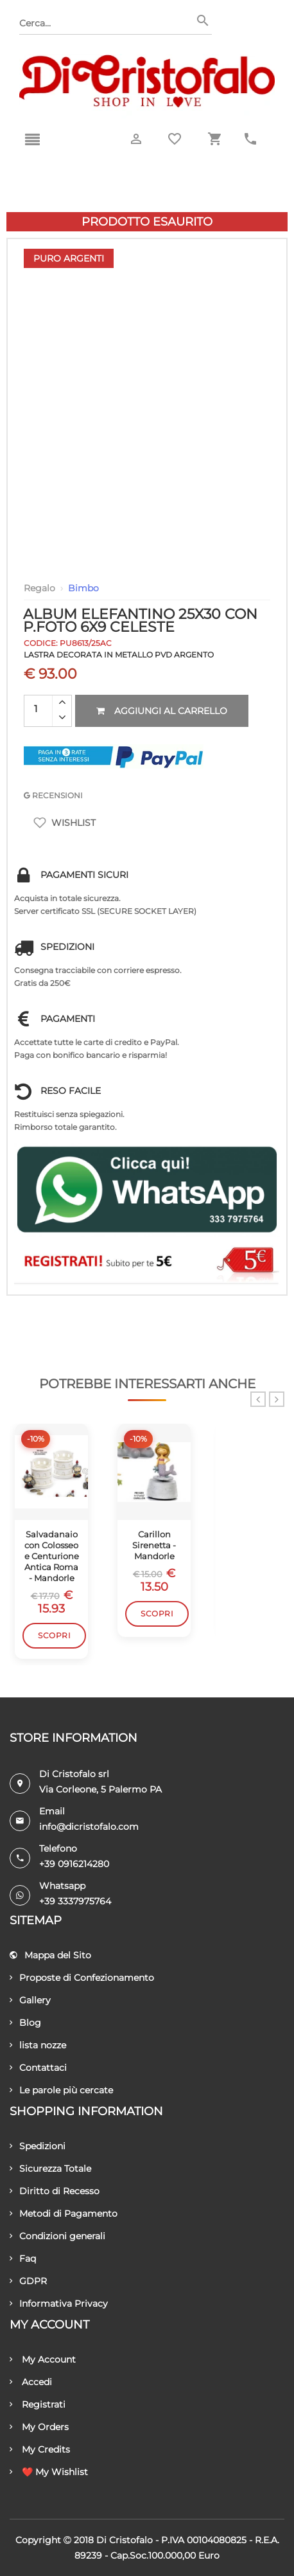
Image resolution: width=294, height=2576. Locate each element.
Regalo (39, 588)
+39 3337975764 (75, 1901)
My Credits (40, 2449)
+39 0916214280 (74, 1864)
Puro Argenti (68, 258)
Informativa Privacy (59, 2303)
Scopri (54, 1635)
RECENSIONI (53, 795)
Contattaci (38, 2067)
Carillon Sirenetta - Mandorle (154, 1545)
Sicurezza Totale (50, 2168)
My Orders (39, 2427)
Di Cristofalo (124, 2540)
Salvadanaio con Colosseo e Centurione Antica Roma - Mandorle (51, 1556)
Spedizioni (37, 2146)
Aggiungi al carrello (161, 711)
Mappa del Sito (50, 1955)
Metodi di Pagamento (63, 2213)
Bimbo (83, 588)
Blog (25, 2022)
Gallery (30, 2000)
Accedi (31, 2382)
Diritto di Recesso (54, 2191)
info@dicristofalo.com (89, 1826)
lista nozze (38, 2045)
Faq (23, 2258)
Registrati (37, 2404)
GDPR (28, 2281)
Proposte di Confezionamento (82, 1977)
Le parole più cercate (61, 2090)
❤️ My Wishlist (49, 2472)
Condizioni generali (57, 2236)
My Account (43, 2359)
